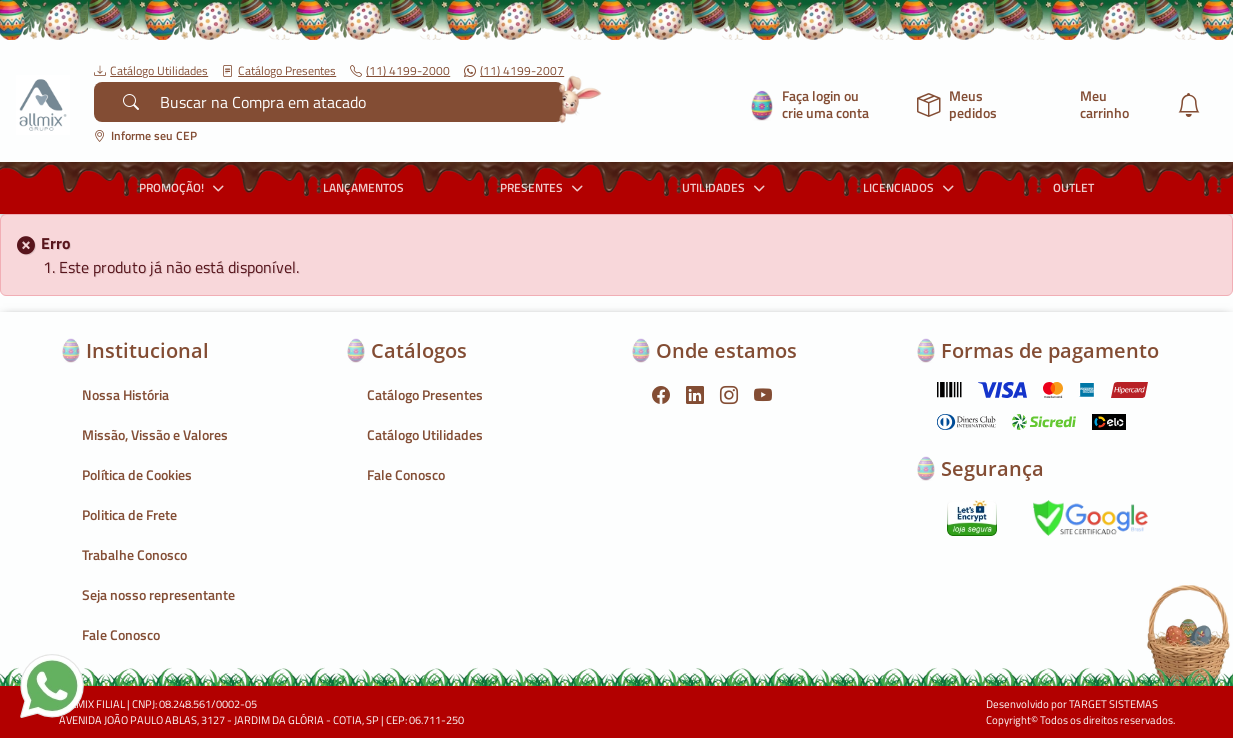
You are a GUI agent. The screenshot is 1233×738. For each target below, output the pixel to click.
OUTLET (1073, 187)
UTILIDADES (726, 187)
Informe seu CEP (145, 135)
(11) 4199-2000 (400, 71)
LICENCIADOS (911, 187)
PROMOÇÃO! (184, 187)
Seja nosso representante (158, 594)
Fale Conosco (121, 634)
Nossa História (125, 394)
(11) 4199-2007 (514, 71)
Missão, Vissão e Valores (155, 434)
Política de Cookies (137, 474)
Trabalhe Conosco (134, 554)
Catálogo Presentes (279, 71)
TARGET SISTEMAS (1113, 704)
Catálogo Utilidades (151, 71)
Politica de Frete (129, 514)
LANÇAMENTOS (363, 187)
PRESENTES (544, 187)
